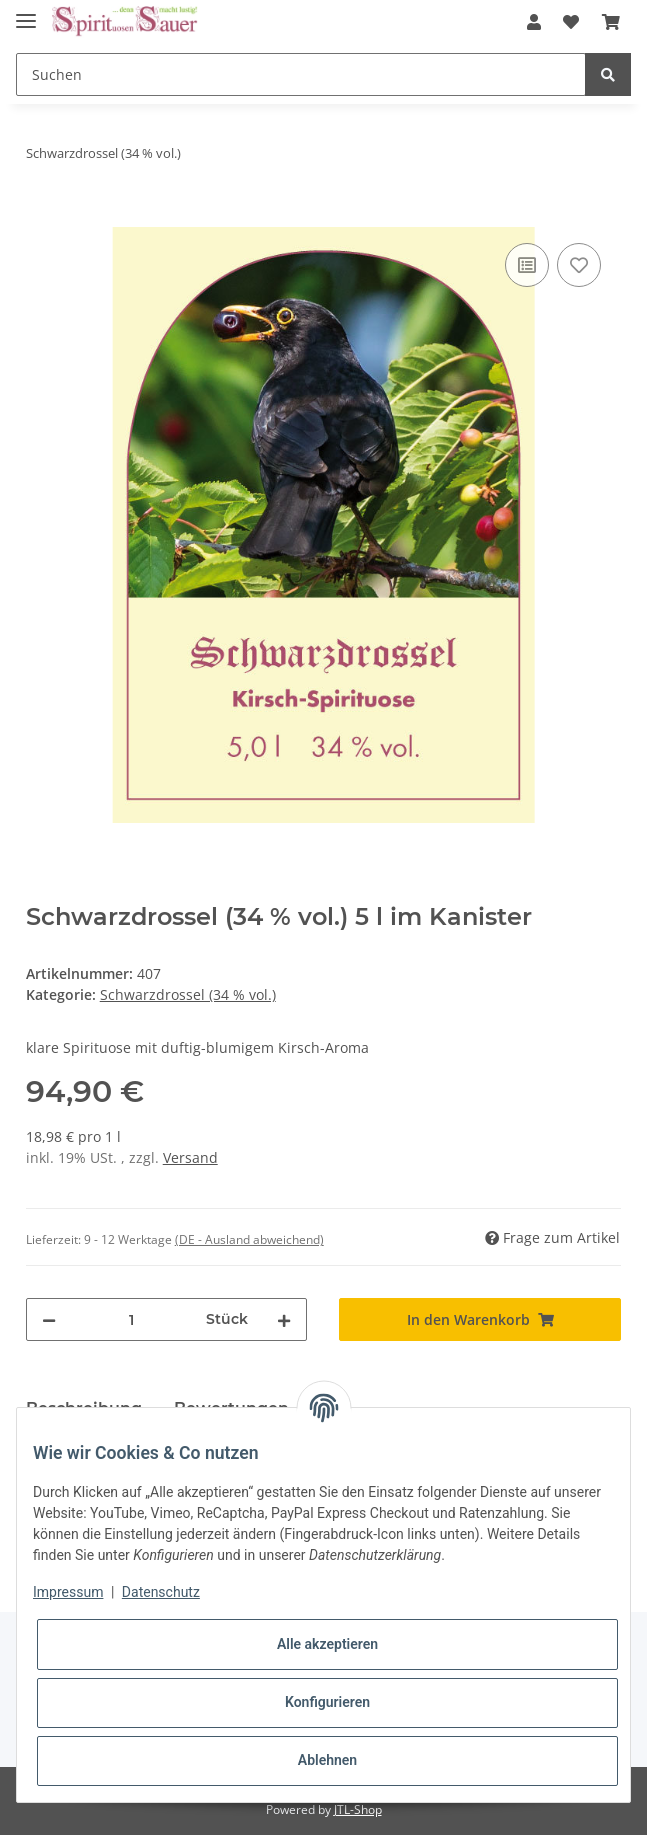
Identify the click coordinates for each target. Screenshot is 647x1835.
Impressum (68, 1592)
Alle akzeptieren (327, 1644)
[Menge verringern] (49, 1319)
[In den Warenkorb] (42, 216)
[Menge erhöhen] (284, 1319)
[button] (534, 22)
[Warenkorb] (611, 22)
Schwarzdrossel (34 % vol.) (188, 994)
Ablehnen (327, 1760)
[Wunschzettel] (571, 22)
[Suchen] (301, 74)
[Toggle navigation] (26, 12)
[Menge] (131, 1319)
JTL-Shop (358, 1809)
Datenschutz (161, 1592)
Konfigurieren (327, 1702)
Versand (190, 1157)
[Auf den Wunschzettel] (579, 265)
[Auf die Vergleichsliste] (527, 265)
